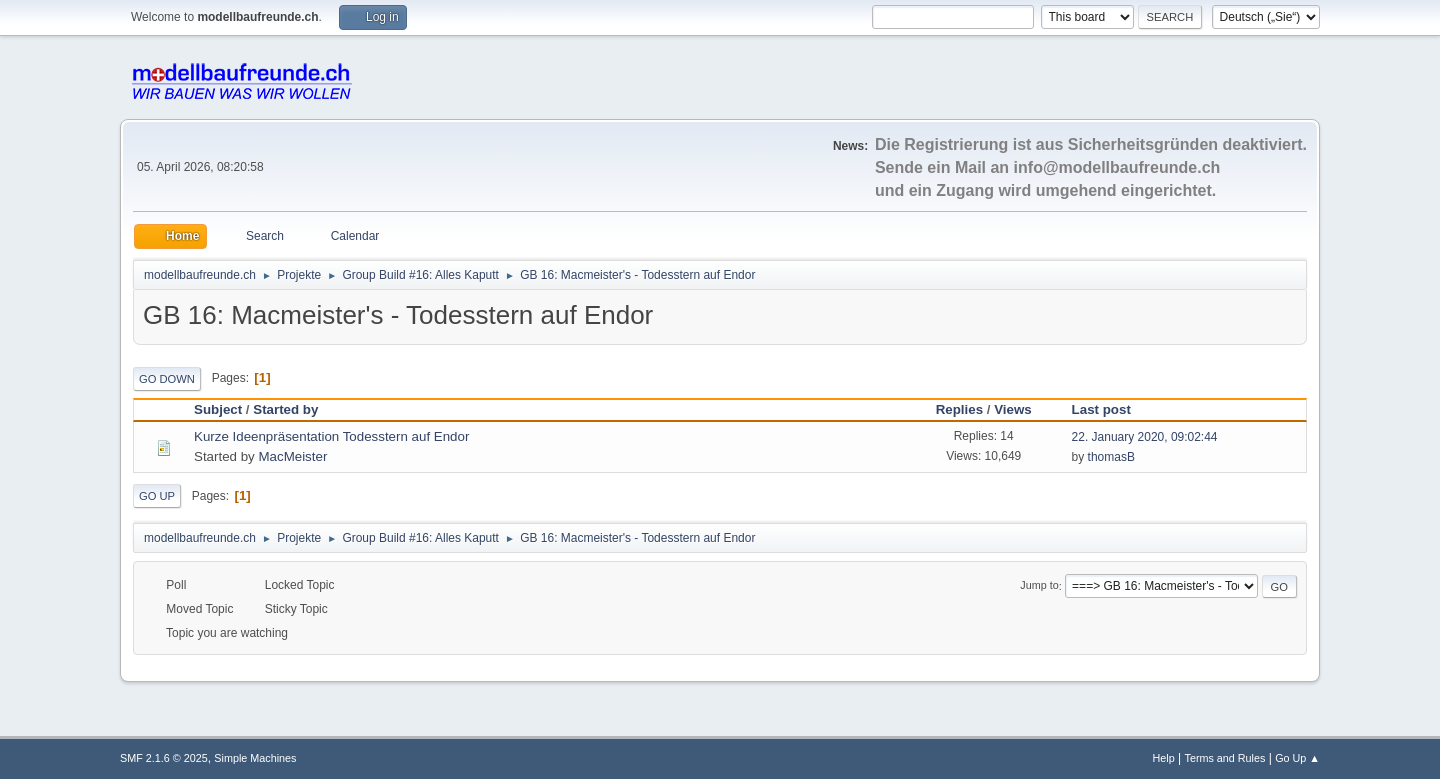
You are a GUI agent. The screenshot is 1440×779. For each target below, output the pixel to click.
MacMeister (292, 456)
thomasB (1111, 457)
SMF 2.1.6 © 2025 (164, 758)
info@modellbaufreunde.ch (1117, 167)
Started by (285, 409)
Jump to (1039, 586)
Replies (959, 409)
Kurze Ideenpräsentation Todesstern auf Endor (331, 436)
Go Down (167, 379)
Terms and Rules (1225, 758)
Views (1013, 409)
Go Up (157, 496)
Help (1164, 758)
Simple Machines (255, 758)
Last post (1110, 409)
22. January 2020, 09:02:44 (1145, 437)
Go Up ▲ (1297, 758)
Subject (218, 409)
